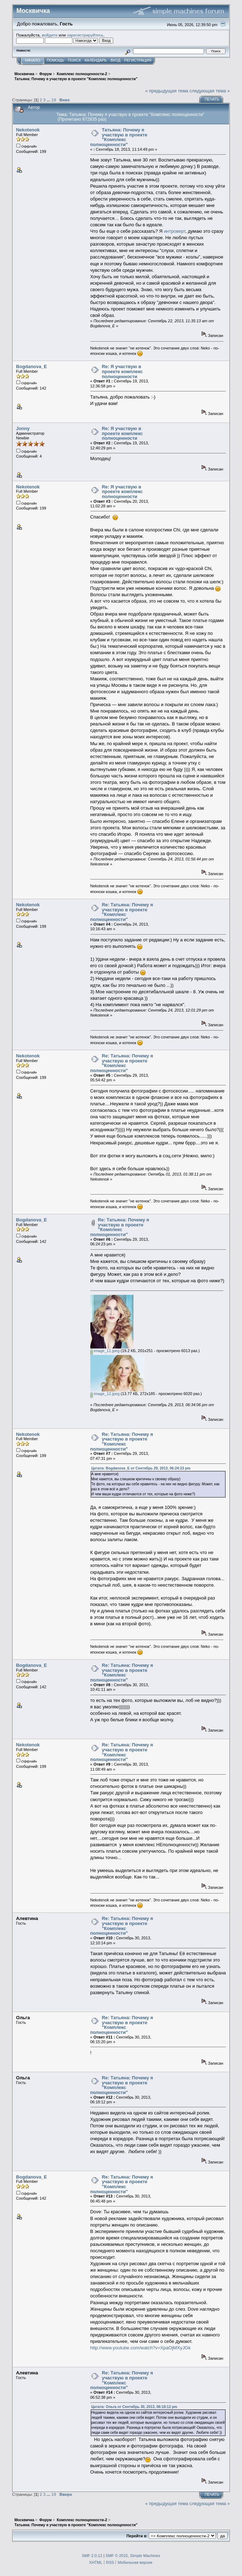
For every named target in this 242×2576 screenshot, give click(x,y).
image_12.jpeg (105, 1393)
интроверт (174, 231)
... (49, 99)
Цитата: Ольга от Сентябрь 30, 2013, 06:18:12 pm (134, 2407)
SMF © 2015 (116, 2555)
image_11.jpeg (105, 1351)
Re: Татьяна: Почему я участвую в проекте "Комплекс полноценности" (121, 912)
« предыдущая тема (166, 90)
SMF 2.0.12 (92, 2555)
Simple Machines (145, 2555)
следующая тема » (210, 90)
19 (53, 99)
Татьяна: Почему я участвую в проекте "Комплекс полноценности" (118, 137)
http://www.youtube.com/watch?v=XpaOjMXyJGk (140, 2347)
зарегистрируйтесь (85, 35)
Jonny (23, 428)
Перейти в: (137, 2536)
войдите (50, 35)
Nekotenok (28, 129)
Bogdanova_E (31, 366)
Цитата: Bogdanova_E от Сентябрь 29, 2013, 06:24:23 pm (141, 1468)
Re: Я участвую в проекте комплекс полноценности (122, 371)
